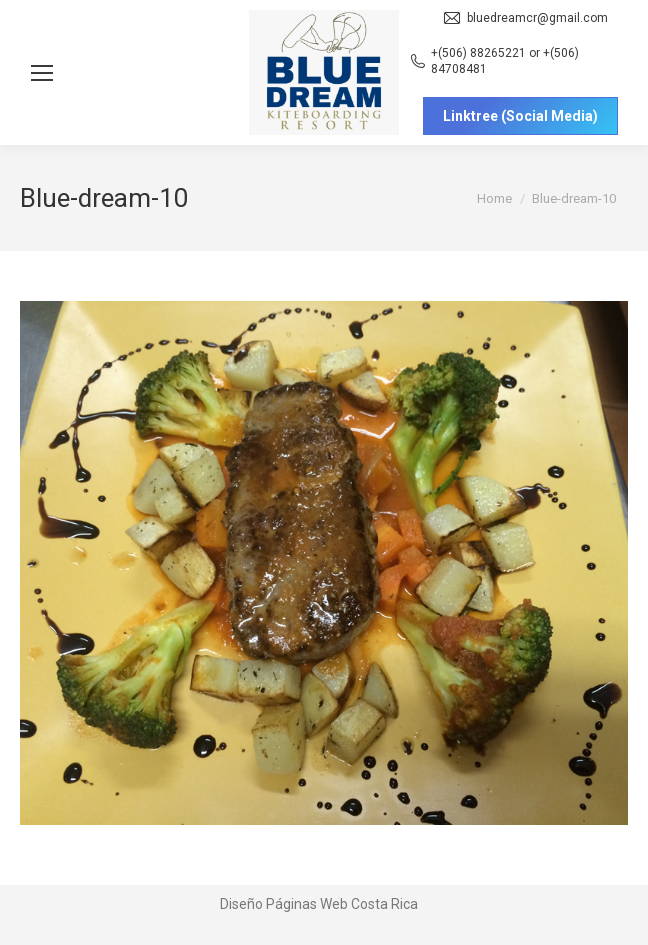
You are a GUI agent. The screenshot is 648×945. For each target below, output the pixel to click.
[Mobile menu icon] (42, 73)
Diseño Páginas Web (284, 904)
